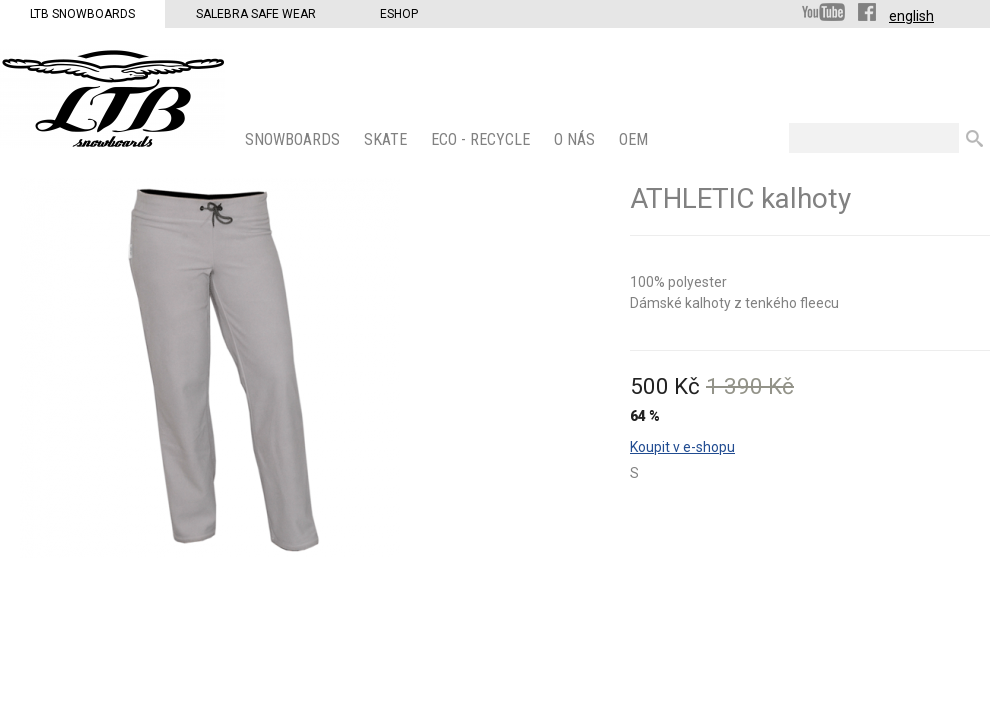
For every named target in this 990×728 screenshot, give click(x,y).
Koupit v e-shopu (682, 447)
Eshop (399, 14)
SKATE (387, 139)
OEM (635, 139)
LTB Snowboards (82, 14)
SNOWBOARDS (294, 139)
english (911, 16)
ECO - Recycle (482, 139)
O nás (576, 139)
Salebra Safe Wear (256, 14)
